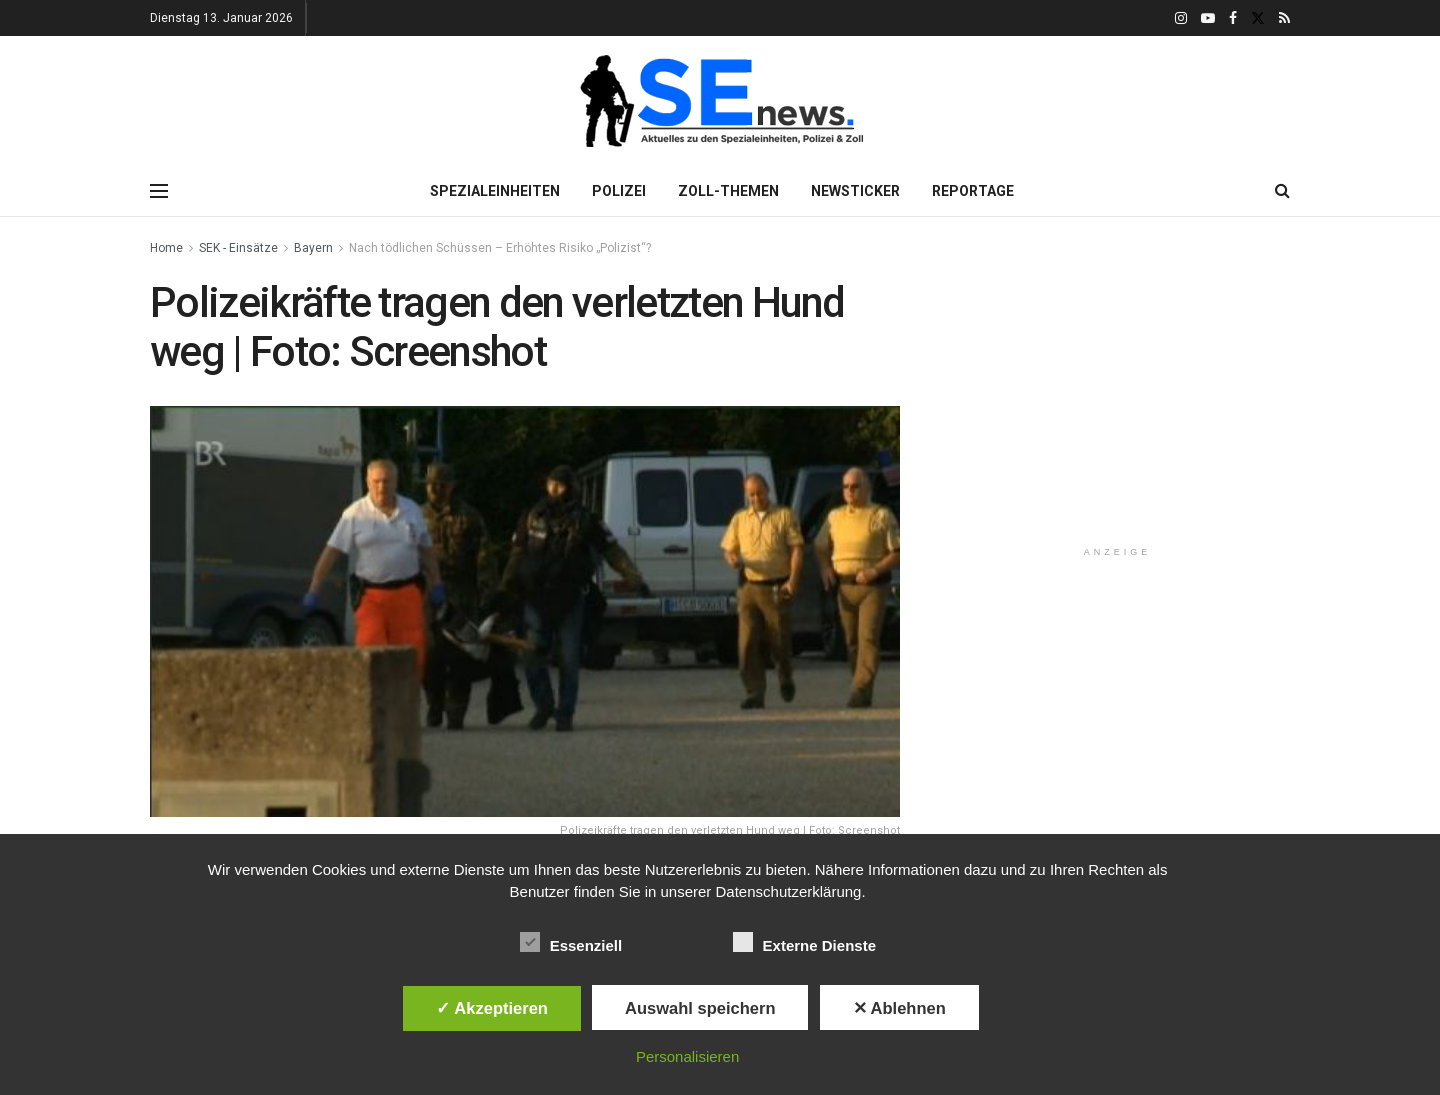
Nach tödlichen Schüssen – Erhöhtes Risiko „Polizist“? (500, 248)
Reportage (973, 191)
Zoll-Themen (728, 191)
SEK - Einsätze (238, 248)
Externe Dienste (804, 942)
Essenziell (571, 942)
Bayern (313, 248)
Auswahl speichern (700, 1008)
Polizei (619, 191)
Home (166, 248)
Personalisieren (687, 1056)
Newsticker (855, 191)
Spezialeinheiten (495, 191)
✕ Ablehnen (899, 1008)
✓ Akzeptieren (492, 1008)
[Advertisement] (1118, 404)
